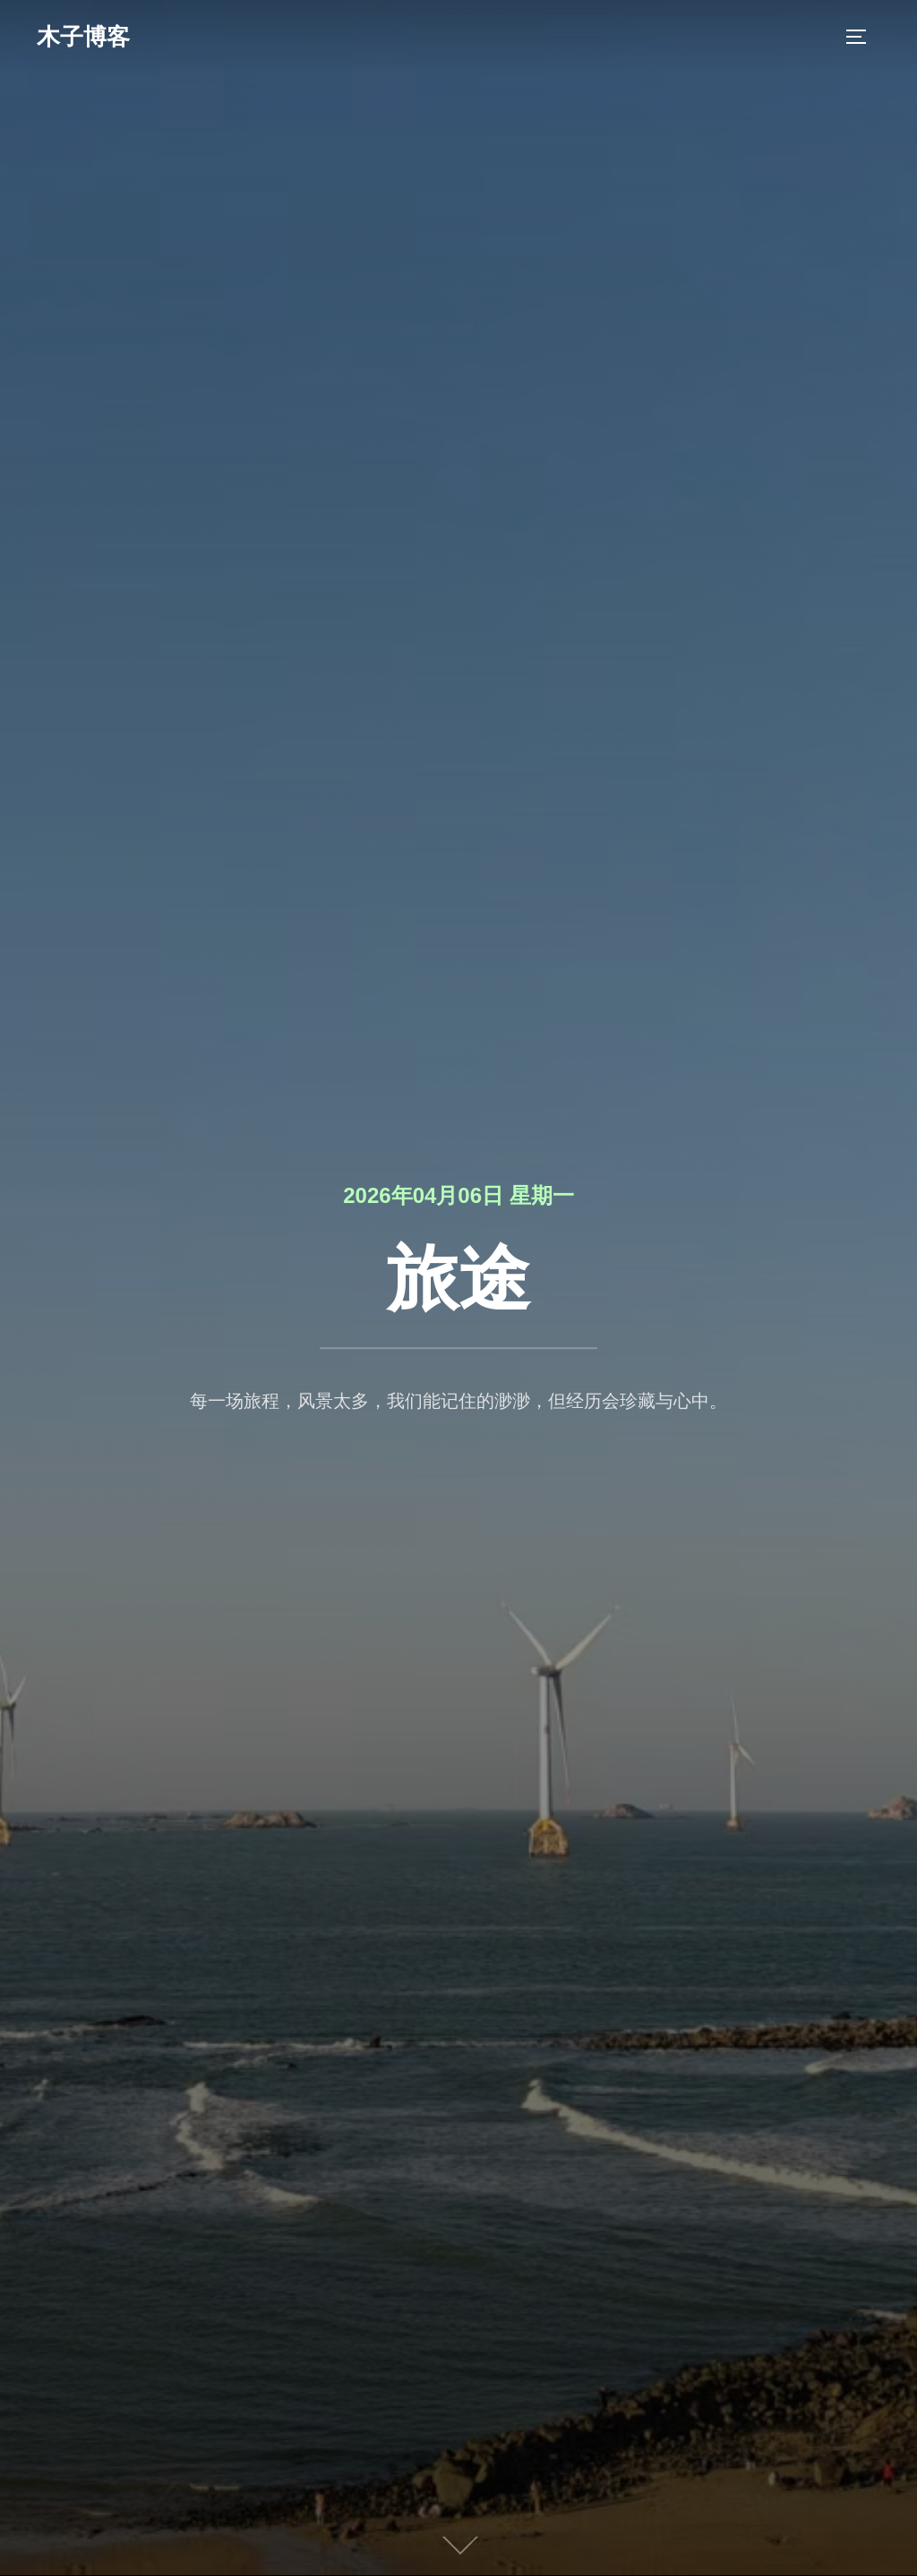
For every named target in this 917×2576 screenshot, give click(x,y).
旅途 (458, 1276)
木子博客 (83, 36)
